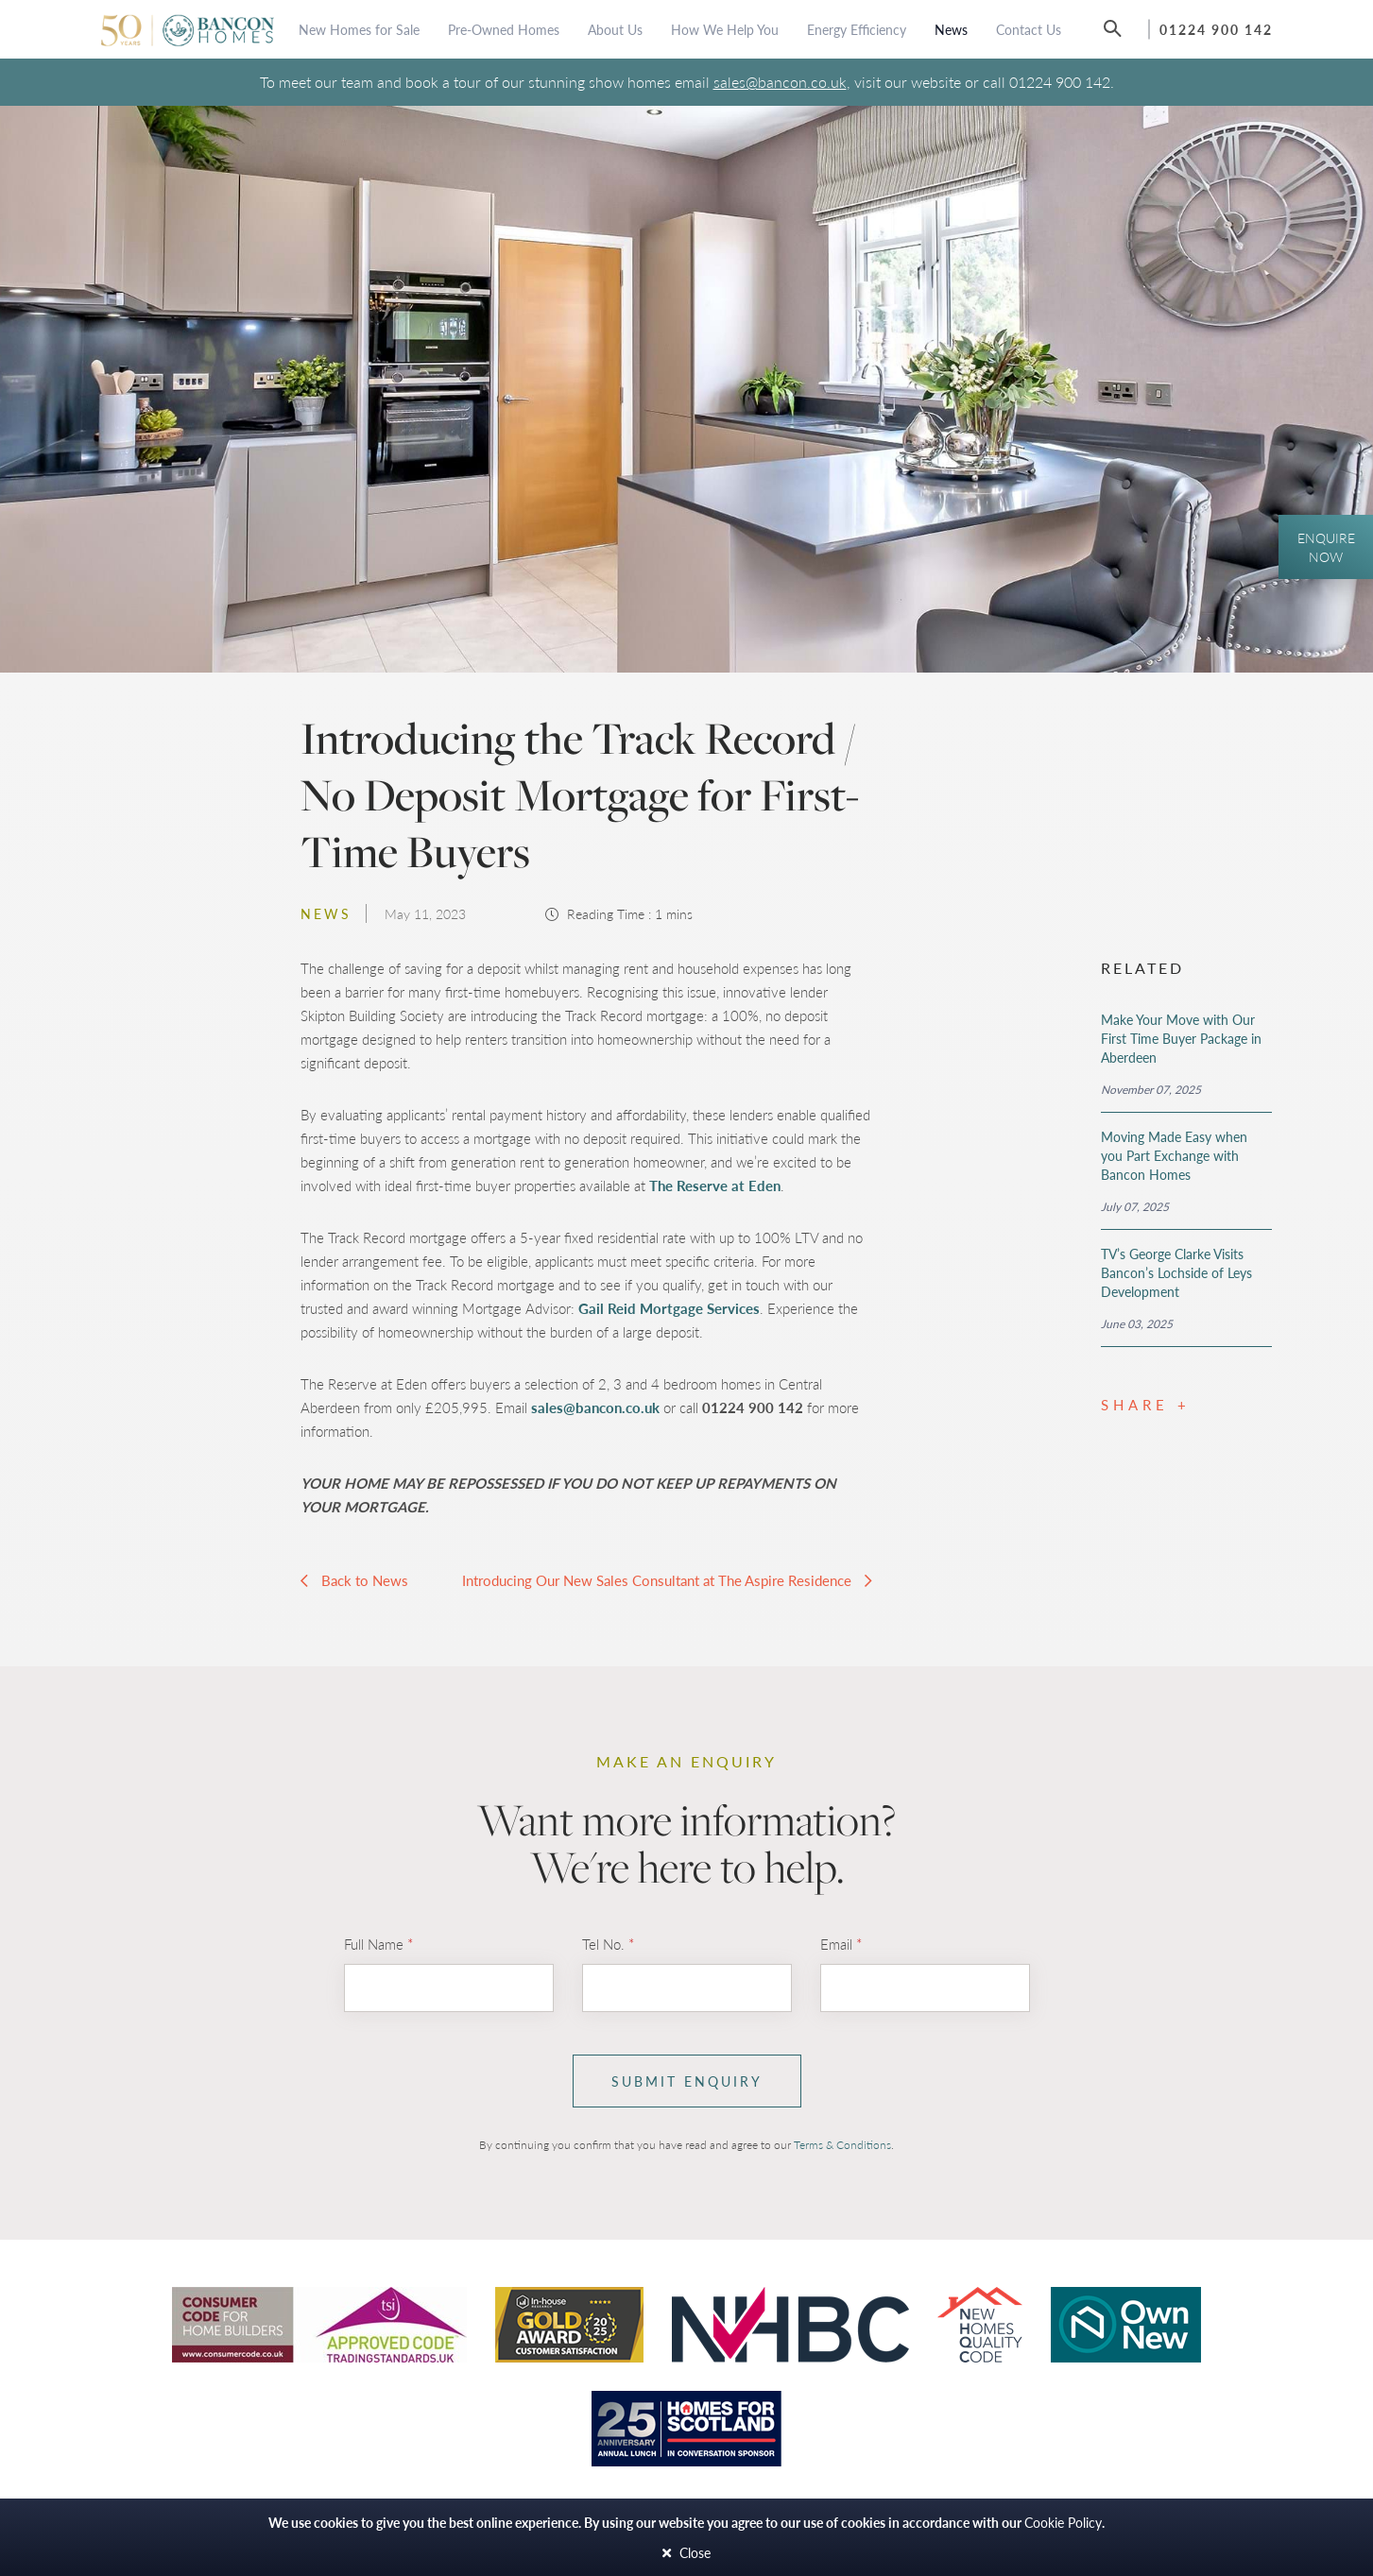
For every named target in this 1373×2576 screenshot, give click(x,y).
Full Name (378, 1943)
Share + (1146, 1404)
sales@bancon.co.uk (780, 82)
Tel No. (608, 1943)
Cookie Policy (1063, 2523)
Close (686, 2553)
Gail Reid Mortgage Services (669, 1308)
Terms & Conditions (842, 2145)
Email (841, 1943)
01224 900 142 (1216, 29)
